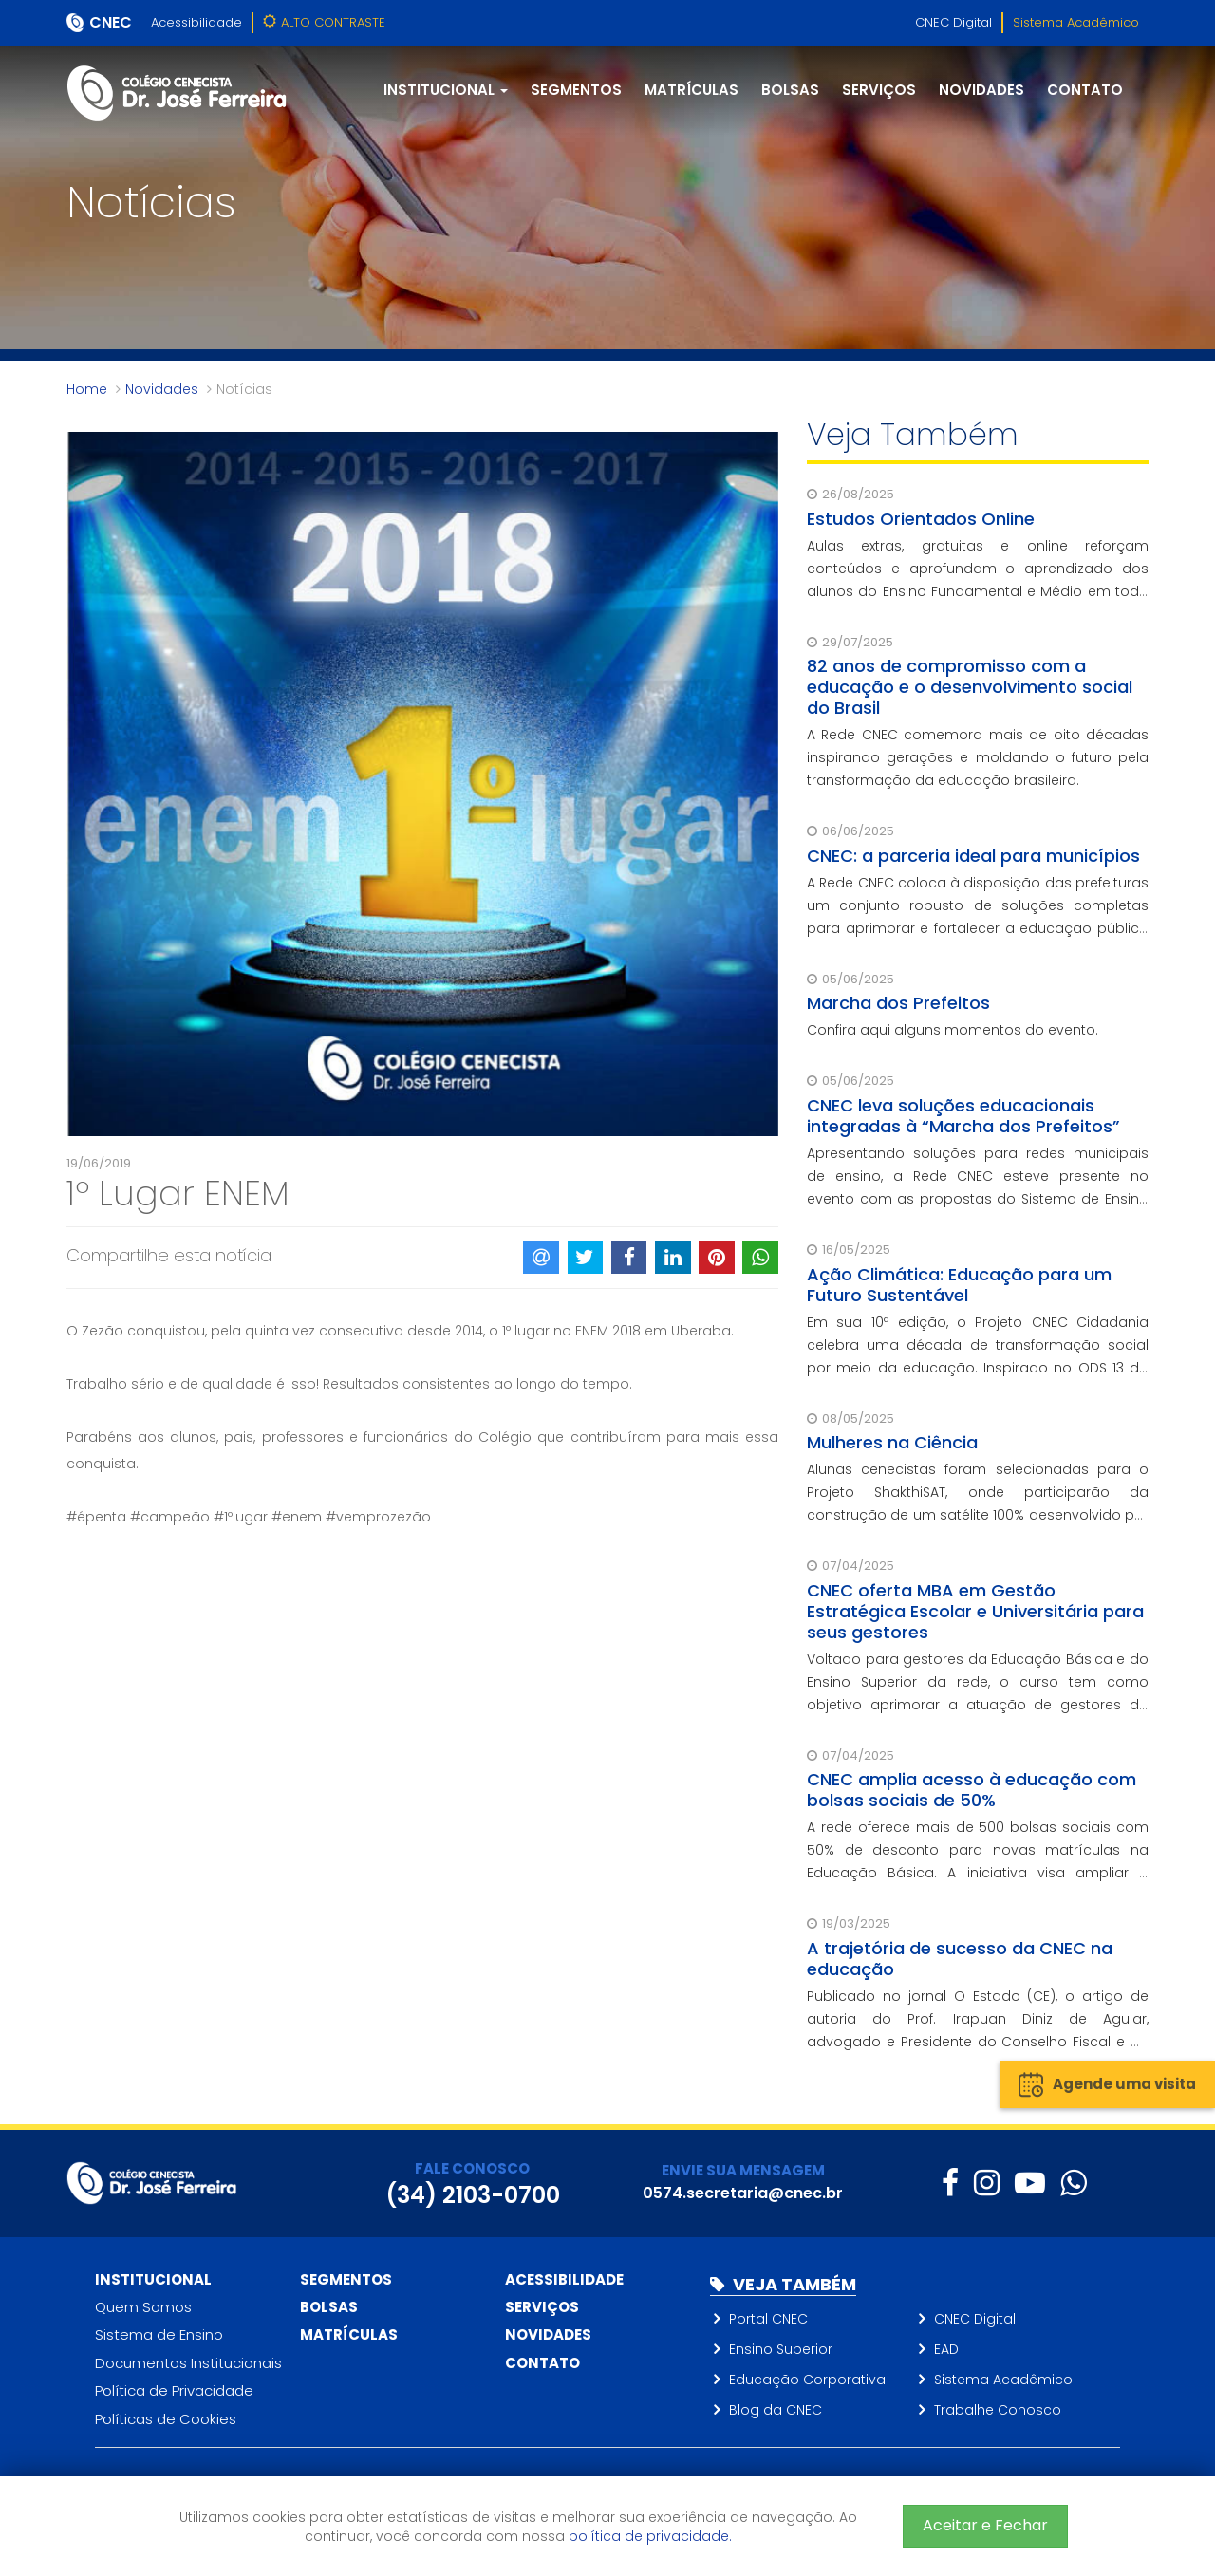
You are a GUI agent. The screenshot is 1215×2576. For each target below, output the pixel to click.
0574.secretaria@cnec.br (743, 2193)
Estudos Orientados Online (921, 519)
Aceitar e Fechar (985, 2525)
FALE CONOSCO (472, 2168)
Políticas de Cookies (165, 2419)
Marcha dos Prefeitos (898, 1003)
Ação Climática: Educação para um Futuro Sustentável (959, 1284)
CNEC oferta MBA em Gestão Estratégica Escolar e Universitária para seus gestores (975, 1611)
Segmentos (576, 90)
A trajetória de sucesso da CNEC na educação (959, 1958)
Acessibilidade (196, 22)
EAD (946, 2349)
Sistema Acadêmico (1076, 22)
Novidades (981, 90)
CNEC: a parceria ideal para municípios (973, 856)
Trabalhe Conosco (997, 2409)
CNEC (110, 22)
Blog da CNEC (775, 2409)
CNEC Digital (953, 22)
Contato (1085, 90)
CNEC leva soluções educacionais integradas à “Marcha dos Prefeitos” (963, 1115)
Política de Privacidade (174, 2390)
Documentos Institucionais (188, 2363)
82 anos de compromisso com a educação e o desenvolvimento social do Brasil (969, 686)
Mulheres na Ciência (892, 1442)
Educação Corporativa (807, 2379)
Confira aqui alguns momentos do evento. (952, 1029)
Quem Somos (143, 2307)
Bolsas (790, 90)
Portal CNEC (768, 2318)
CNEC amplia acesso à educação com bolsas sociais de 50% (971, 1789)
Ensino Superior (780, 2349)
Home (86, 389)
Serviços (879, 90)
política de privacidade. (650, 2536)
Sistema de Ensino (159, 2334)
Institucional (153, 2279)
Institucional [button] (445, 90)
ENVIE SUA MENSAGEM (743, 2170)
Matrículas (691, 90)
